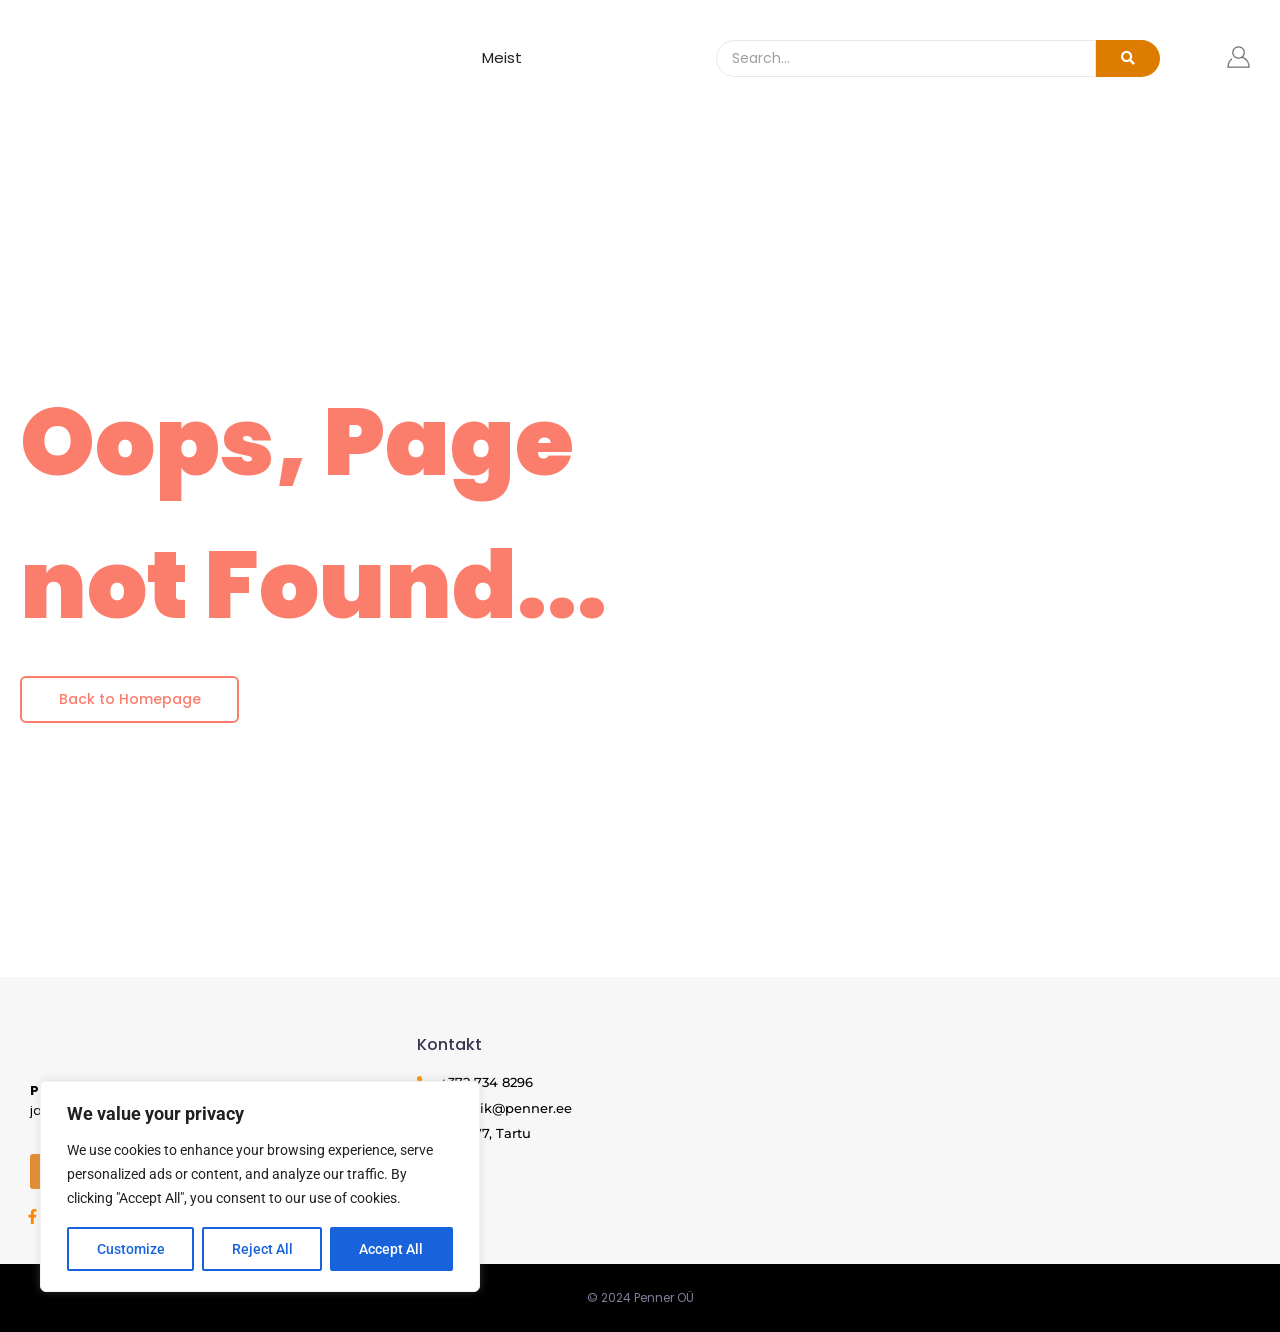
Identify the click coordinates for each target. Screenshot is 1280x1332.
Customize (131, 1249)
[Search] (906, 58)
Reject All (262, 1249)
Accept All (392, 1249)
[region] (260, 1187)
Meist (502, 57)
